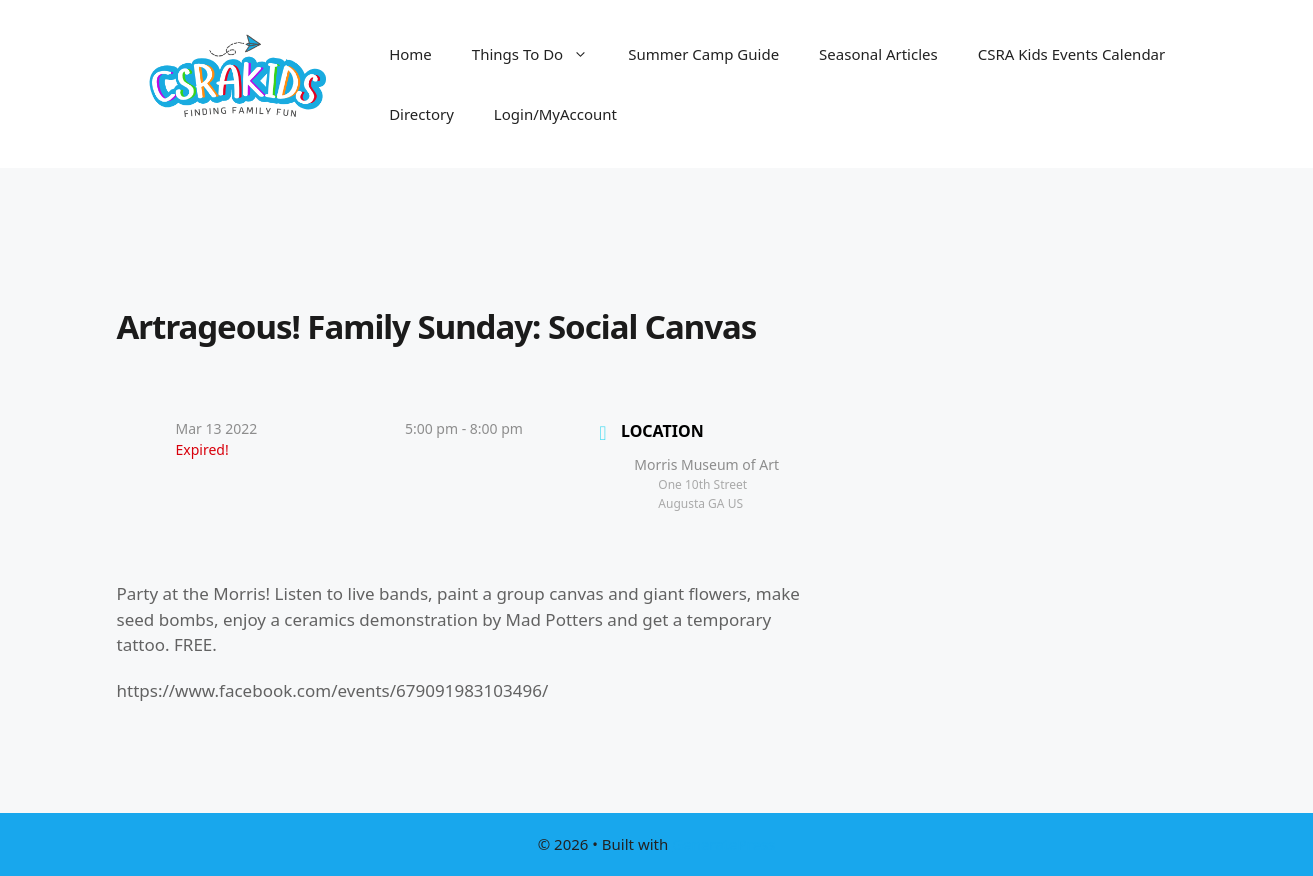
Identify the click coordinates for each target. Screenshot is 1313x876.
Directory (421, 114)
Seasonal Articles (878, 54)
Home (410, 54)
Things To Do (540, 54)
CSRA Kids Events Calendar (1072, 54)
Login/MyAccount (555, 114)
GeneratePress (723, 844)
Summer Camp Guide (703, 54)
